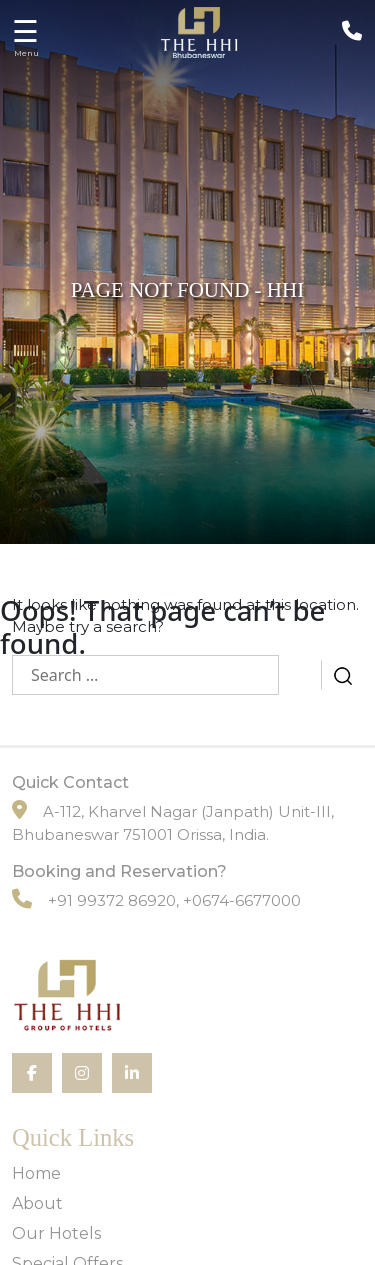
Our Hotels (56, 1233)
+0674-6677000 (242, 900)
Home (36, 1173)
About (37, 1203)
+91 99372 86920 (112, 900)
